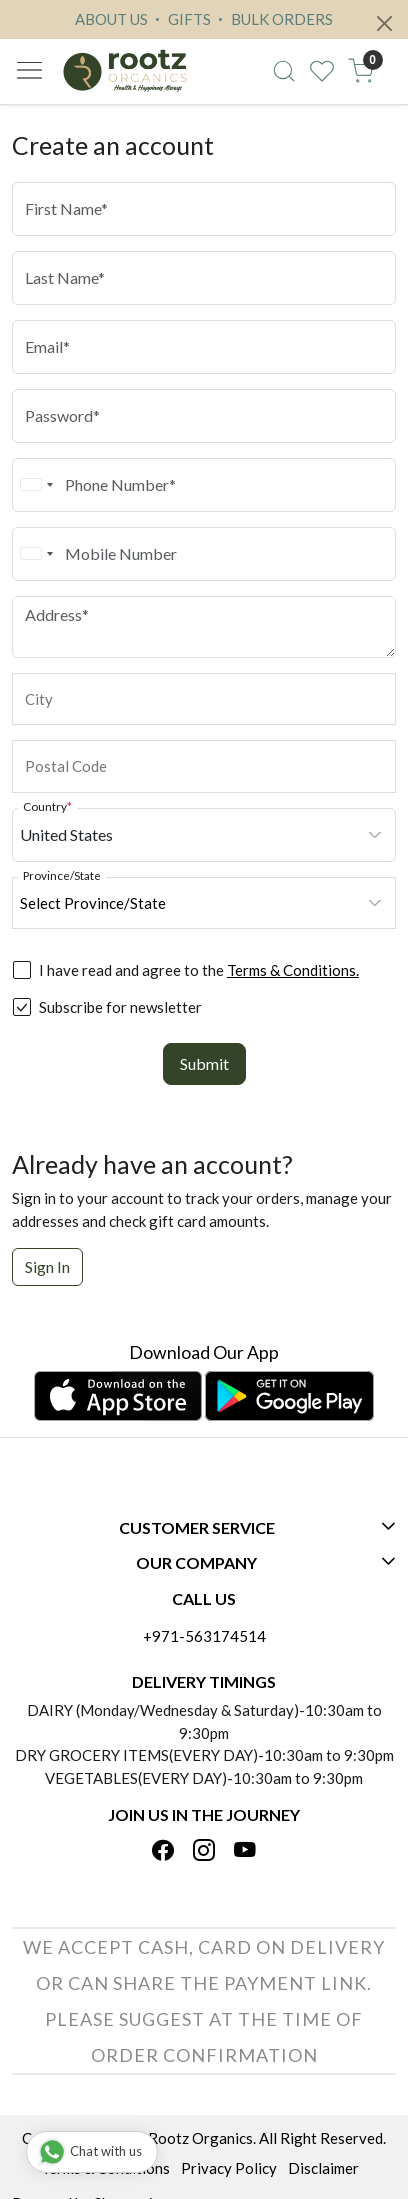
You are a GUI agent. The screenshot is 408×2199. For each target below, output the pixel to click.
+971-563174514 (204, 1636)
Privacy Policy (229, 2168)
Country (47, 806)
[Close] (384, 23)
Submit (204, 1063)
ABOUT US (111, 19)
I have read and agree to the (199, 970)
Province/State (62, 875)
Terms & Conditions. (293, 970)
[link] (283, 71)
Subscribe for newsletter (120, 1007)
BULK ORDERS (273, 19)
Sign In (47, 1266)
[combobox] (36, 485)
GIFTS (180, 19)
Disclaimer (323, 2168)
